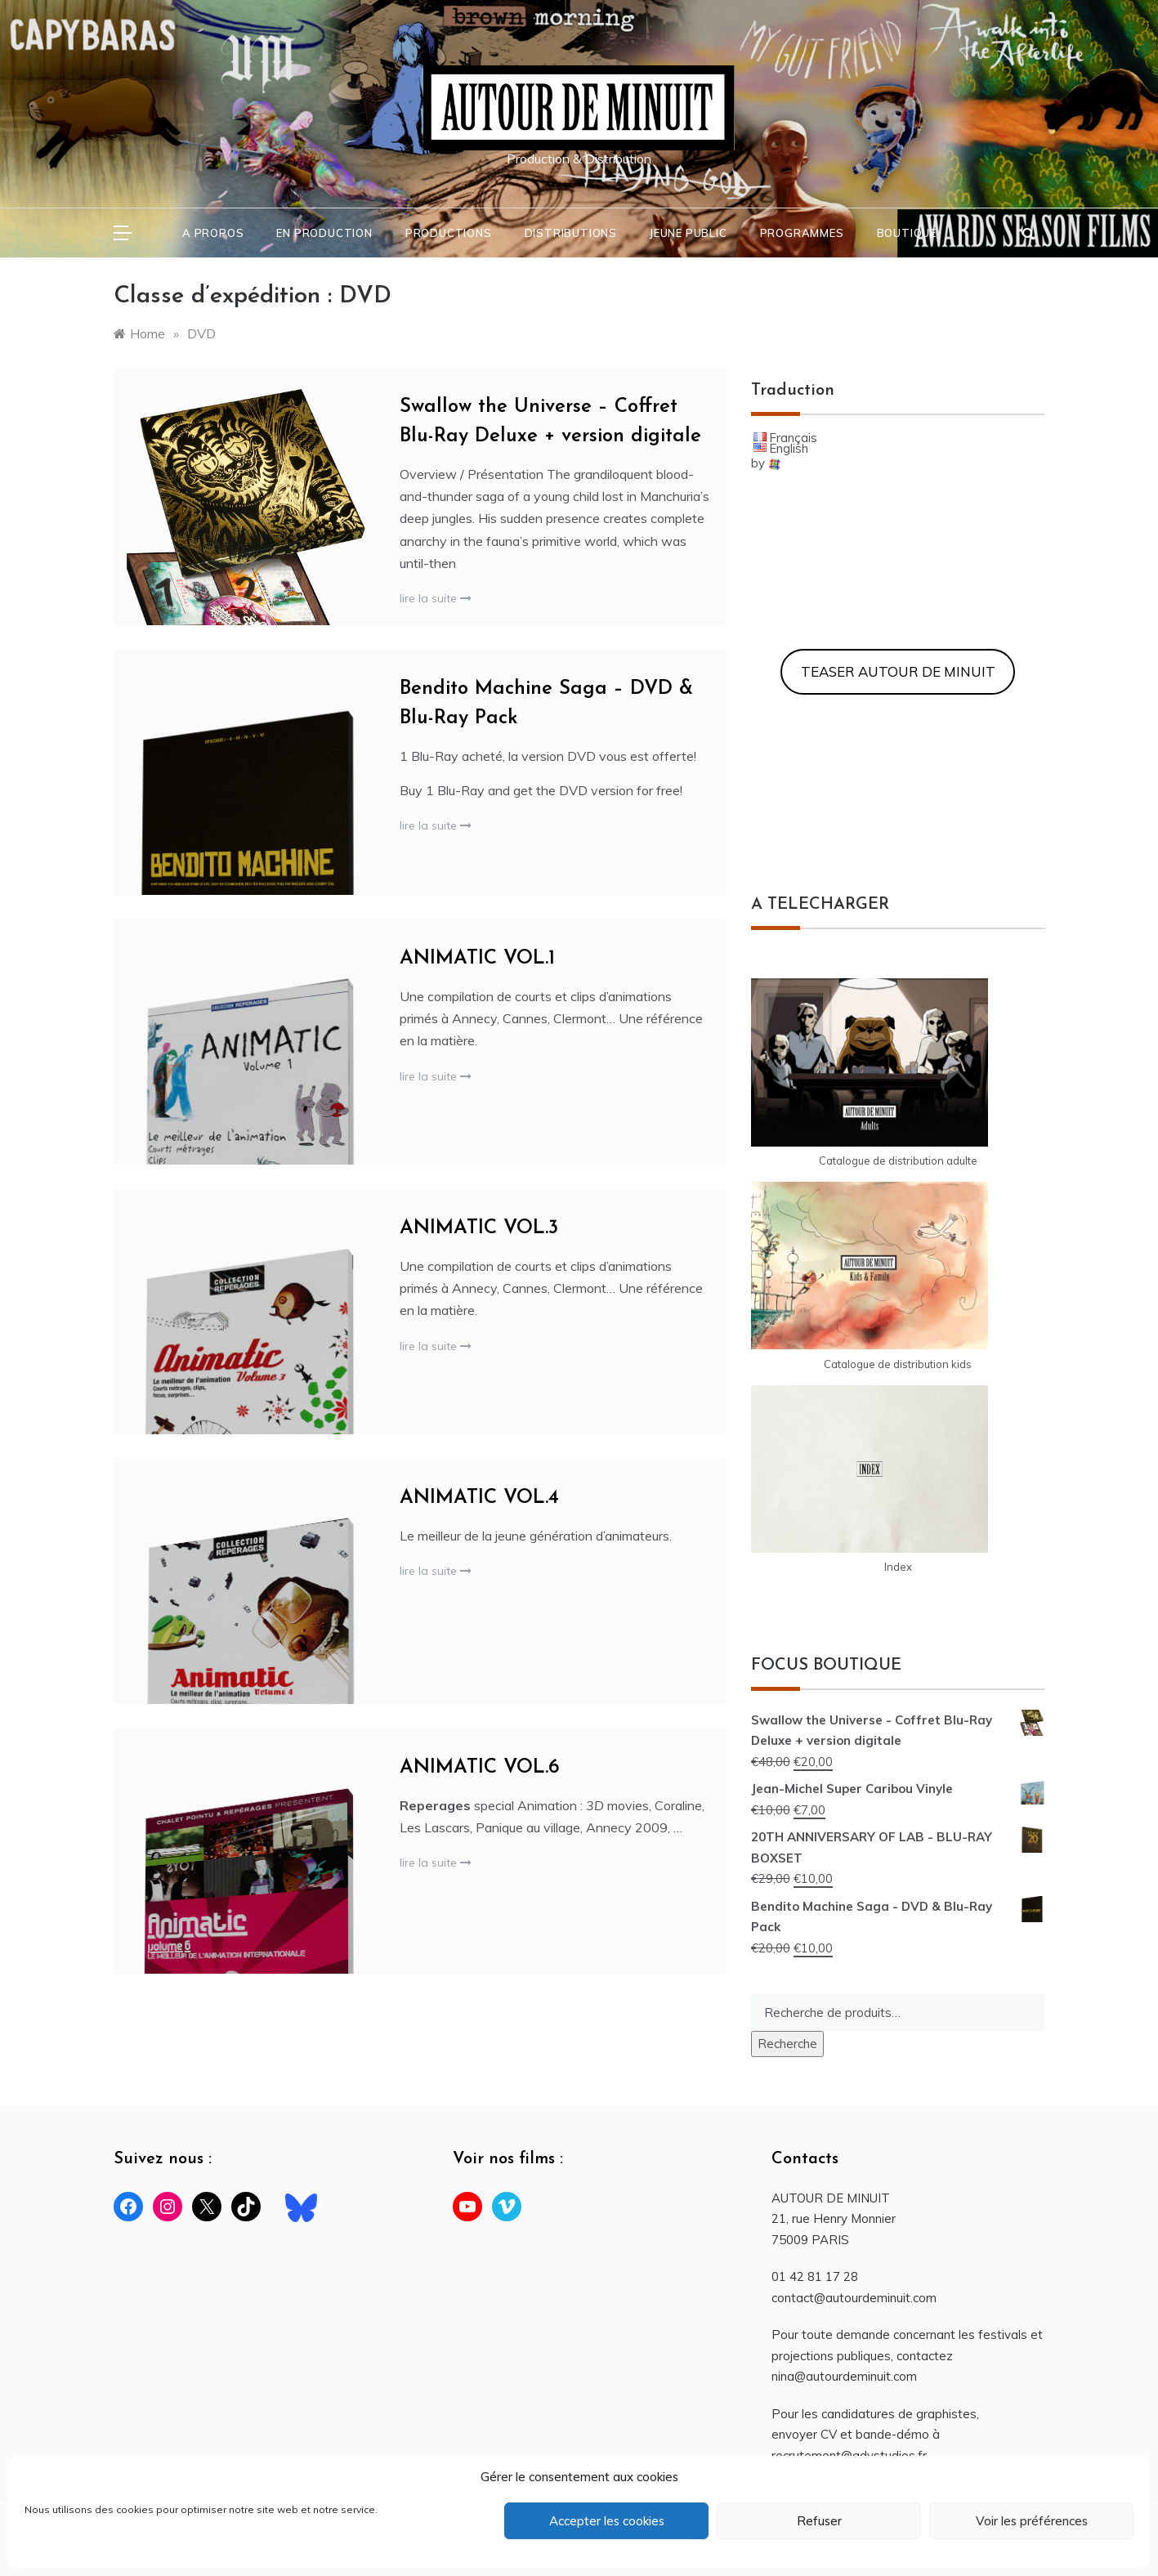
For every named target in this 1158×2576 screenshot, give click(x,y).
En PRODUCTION (324, 232)
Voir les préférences (1032, 2521)
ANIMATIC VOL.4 (479, 1498)
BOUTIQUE (907, 232)
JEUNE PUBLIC (688, 232)
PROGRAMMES (802, 232)
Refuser (819, 2521)
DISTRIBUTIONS (571, 232)
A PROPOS (213, 232)
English (788, 448)
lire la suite (436, 598)
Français (793, 437)
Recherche (787, 2043)
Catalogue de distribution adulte (898, 1160)
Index (898, 1566)
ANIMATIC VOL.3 (479, 1228)
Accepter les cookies (606, 2521)
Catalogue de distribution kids (898, 1364)
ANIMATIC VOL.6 (480, 1768)
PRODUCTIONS (448, 232)
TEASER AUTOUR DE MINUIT (898, 671)
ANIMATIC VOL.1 (477, 958)
